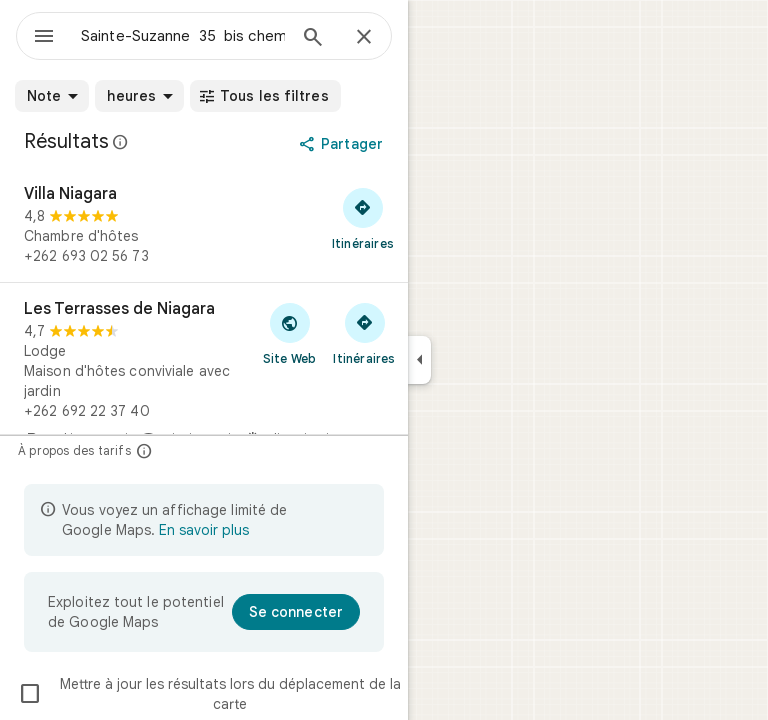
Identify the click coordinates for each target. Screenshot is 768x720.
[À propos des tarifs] (144, 450)
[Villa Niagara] (204, 225)
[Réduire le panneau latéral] (419, 360)
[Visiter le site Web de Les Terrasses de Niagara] (289, 333)
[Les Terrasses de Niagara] (204, 381)
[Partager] (343, 144)
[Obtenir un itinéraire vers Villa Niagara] (363, 218)
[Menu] (44, 38)
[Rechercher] (313, 39)
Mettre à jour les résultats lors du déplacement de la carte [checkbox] (209, 694)
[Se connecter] (296, 612)
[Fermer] (364, 38)
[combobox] (183, 36)
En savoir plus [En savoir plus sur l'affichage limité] (204, 530)
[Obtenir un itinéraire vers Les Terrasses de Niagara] (364, 333)
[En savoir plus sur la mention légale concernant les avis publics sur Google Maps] (121, 142)
